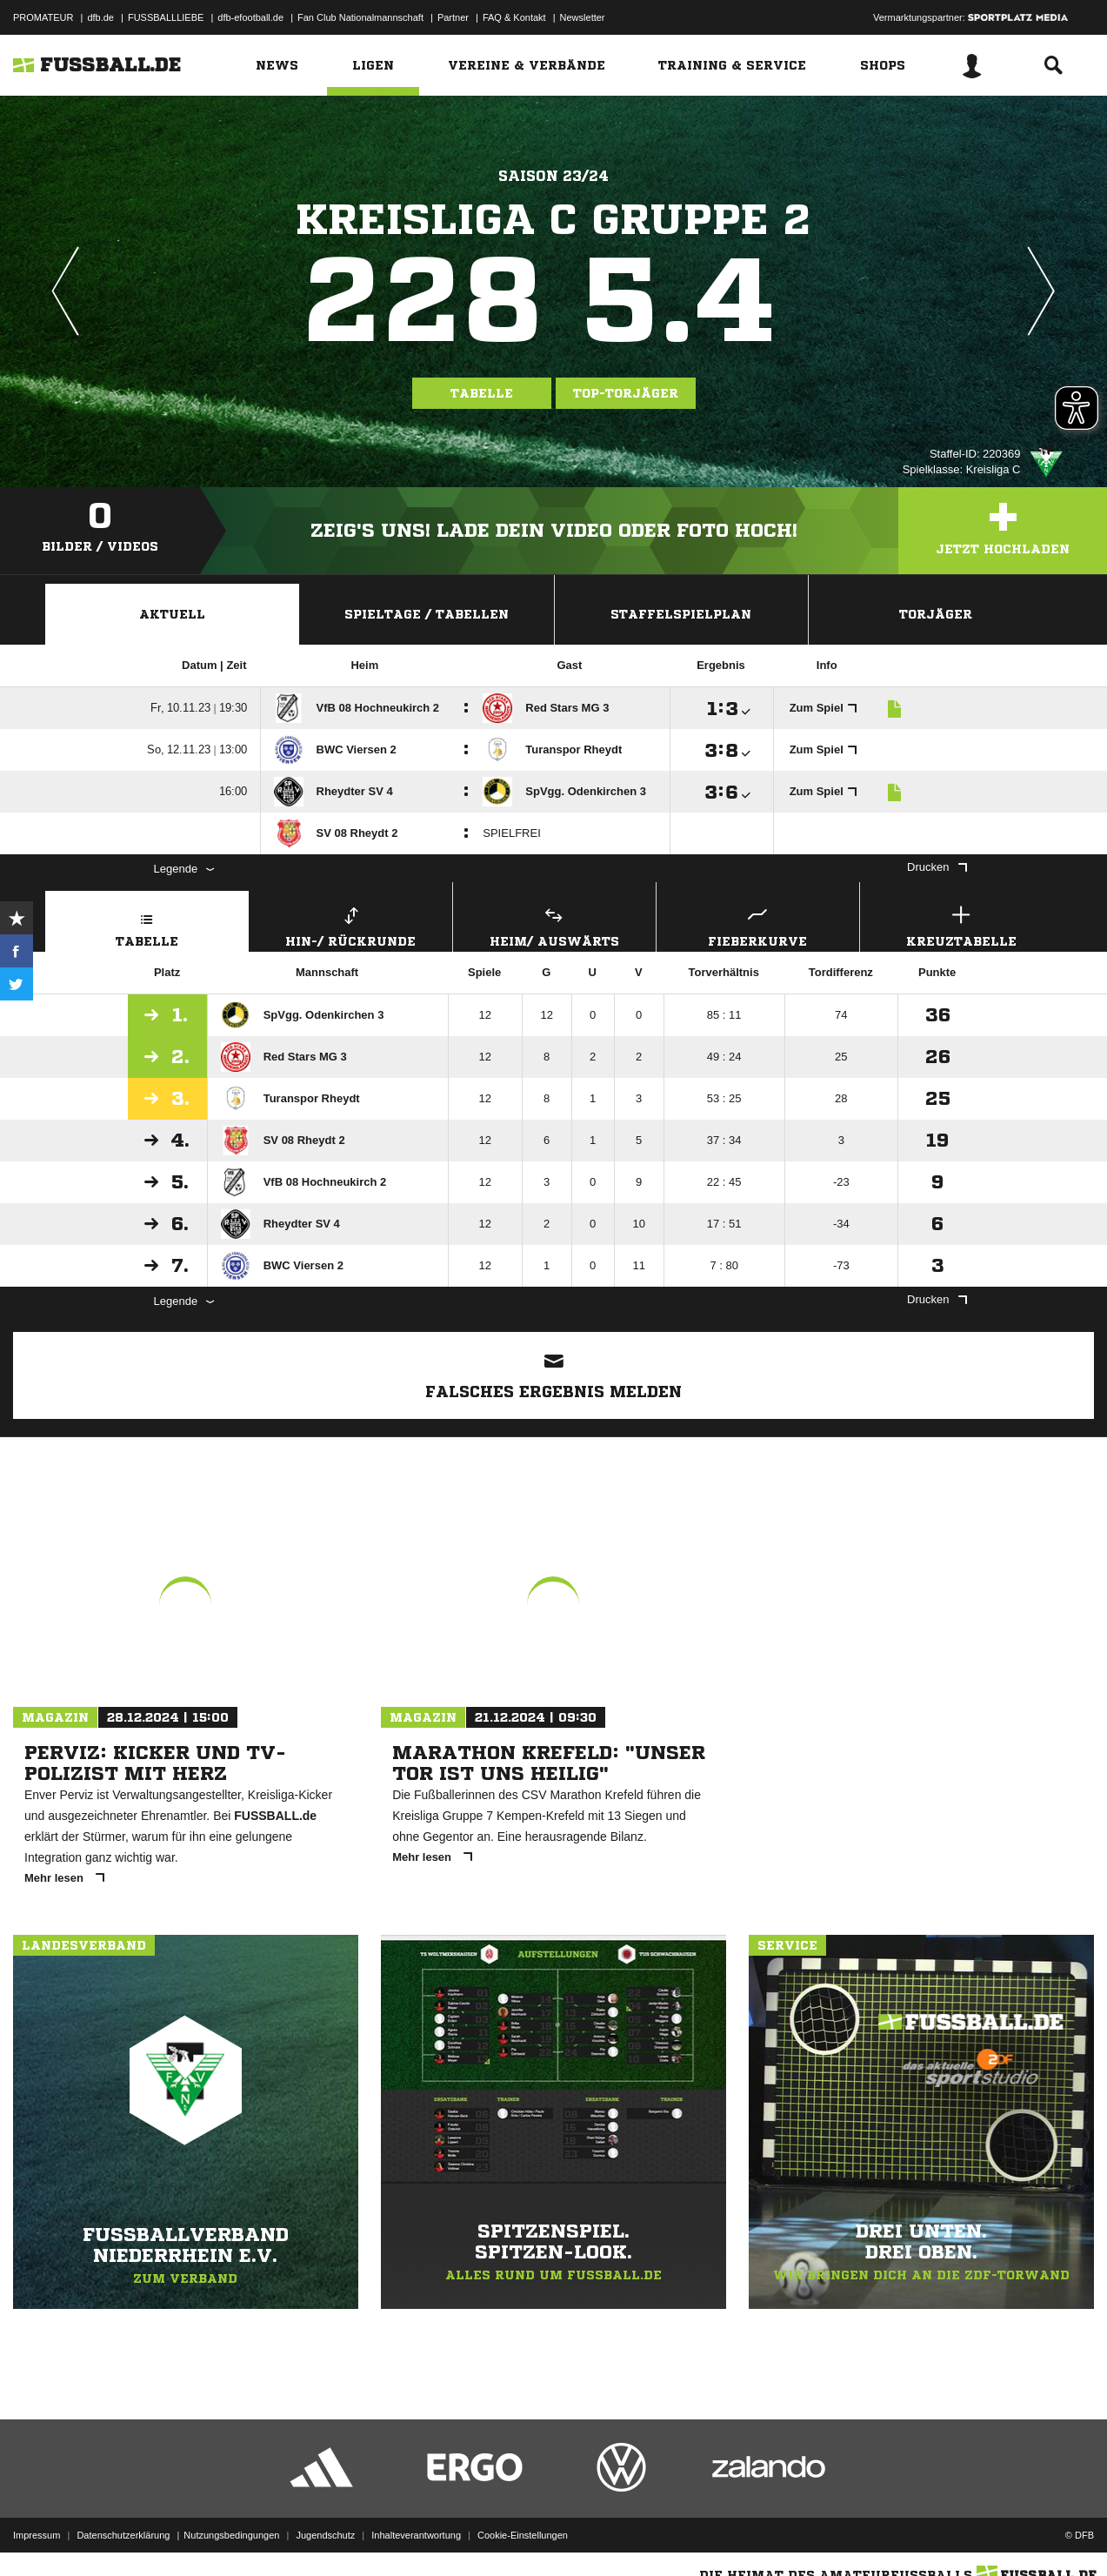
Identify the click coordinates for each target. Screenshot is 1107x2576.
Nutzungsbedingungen (231, 2535)
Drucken (936, 866)
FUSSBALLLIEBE (165, 17)
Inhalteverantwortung (416, 2535)
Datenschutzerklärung (123, 2535)
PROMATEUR (43, 17)
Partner (453, 17)
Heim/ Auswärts (554, 924)
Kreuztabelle (961, 924)
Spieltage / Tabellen (426, 614)
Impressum (36, 2535)
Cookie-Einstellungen (522, 2535)
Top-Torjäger (625, 393)
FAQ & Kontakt (514, 17)
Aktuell (172, 614)
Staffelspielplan (680, 614)
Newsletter (582, 17)
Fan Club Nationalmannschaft (360, 17)
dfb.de (100, 17)
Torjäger (935, 614)
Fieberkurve (757, 924)
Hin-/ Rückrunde (350, 924)
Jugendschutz (325, 2535)
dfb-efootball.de (250, 17)
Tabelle (481, 393)
